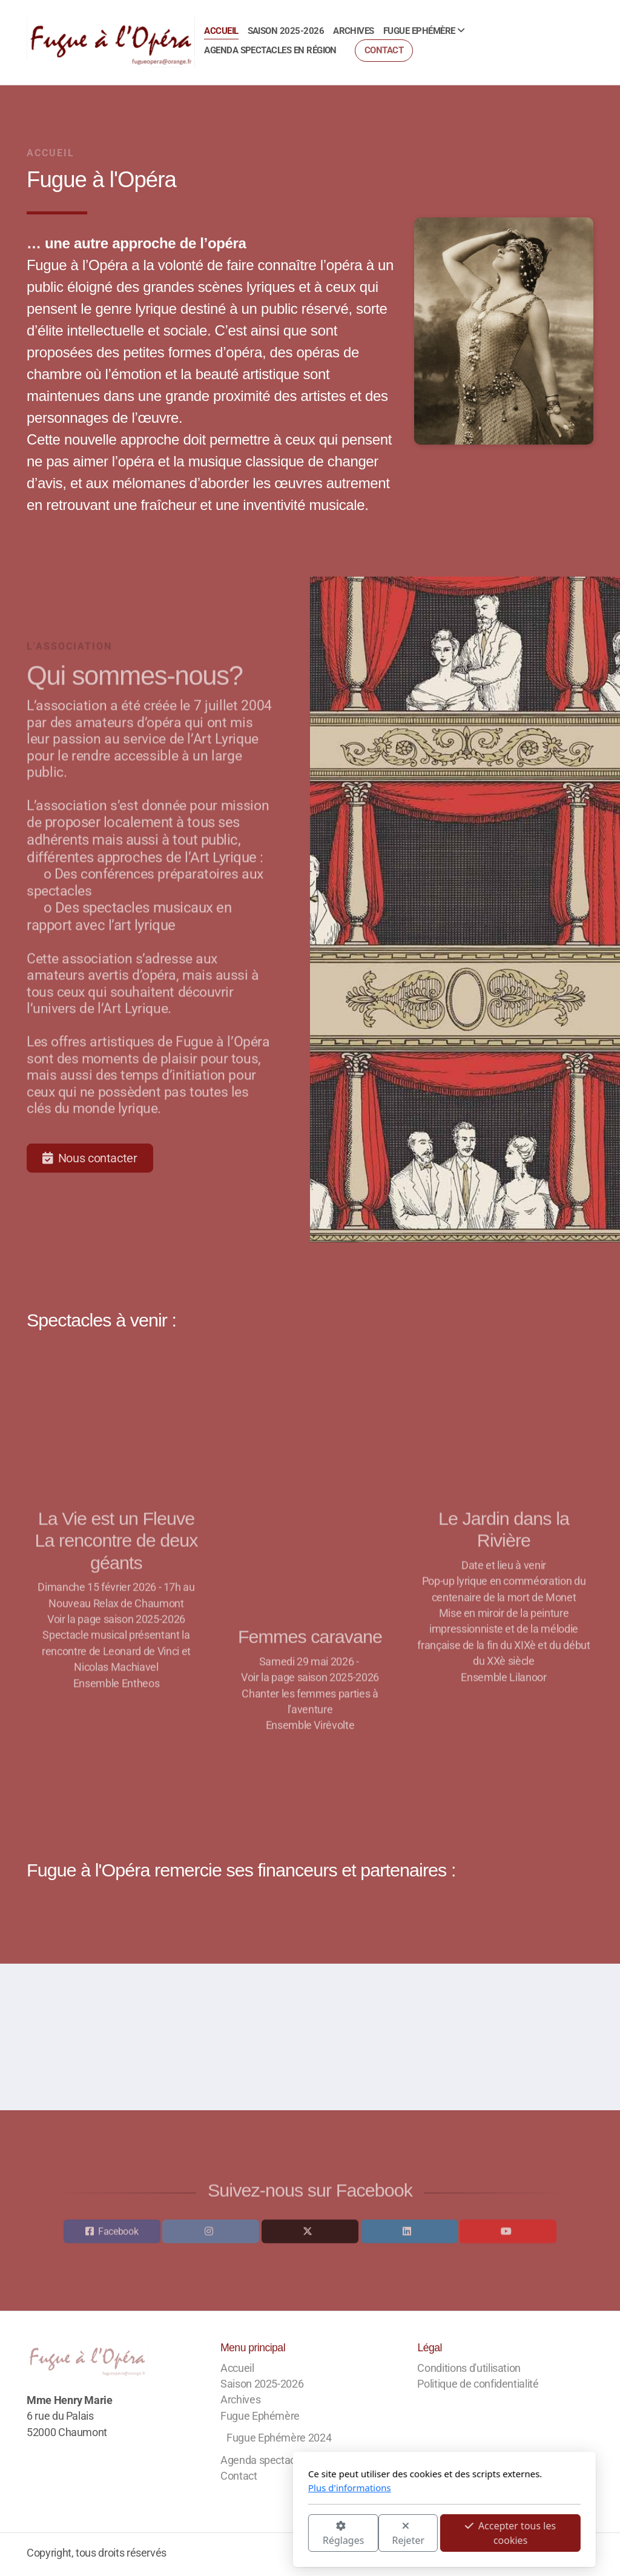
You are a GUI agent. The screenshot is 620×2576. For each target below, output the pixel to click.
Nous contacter (89, 1158)
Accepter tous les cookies (376, 2533)
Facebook (118, 2234)
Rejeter (274, 2534)
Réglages (208, 2534)
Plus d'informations (215, 2488)
